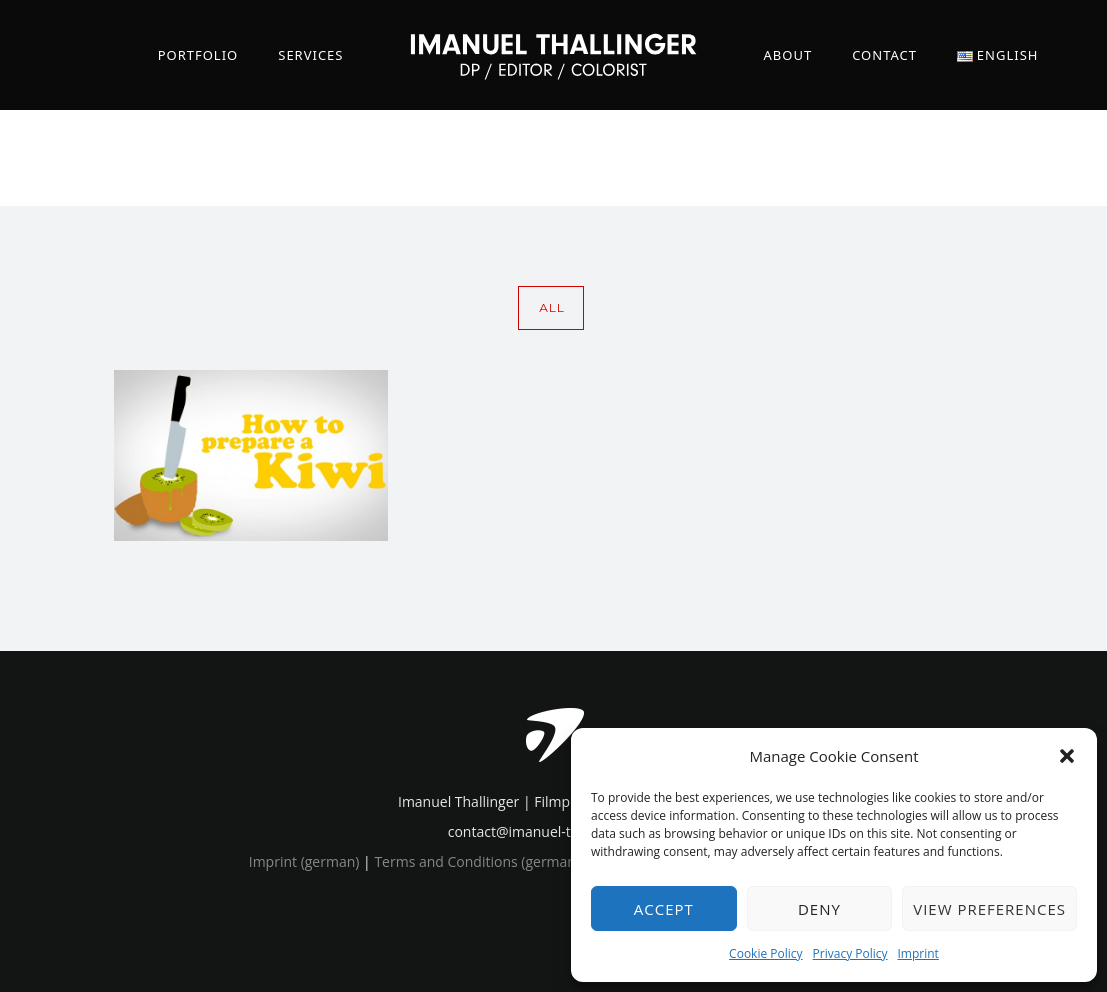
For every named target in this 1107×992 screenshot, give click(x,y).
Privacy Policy (850, 953)
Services (310, 55)
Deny (819, 909)
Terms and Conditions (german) (477, 861)
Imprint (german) (304, 861)
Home (910, 157)
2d (1016, 157)
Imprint (918, 953)
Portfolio (198, 55)
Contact (884, 55)
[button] (1067, 756)
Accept (664, 909)
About (788, 55)
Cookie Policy (765, 953)
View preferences (989, 909)
